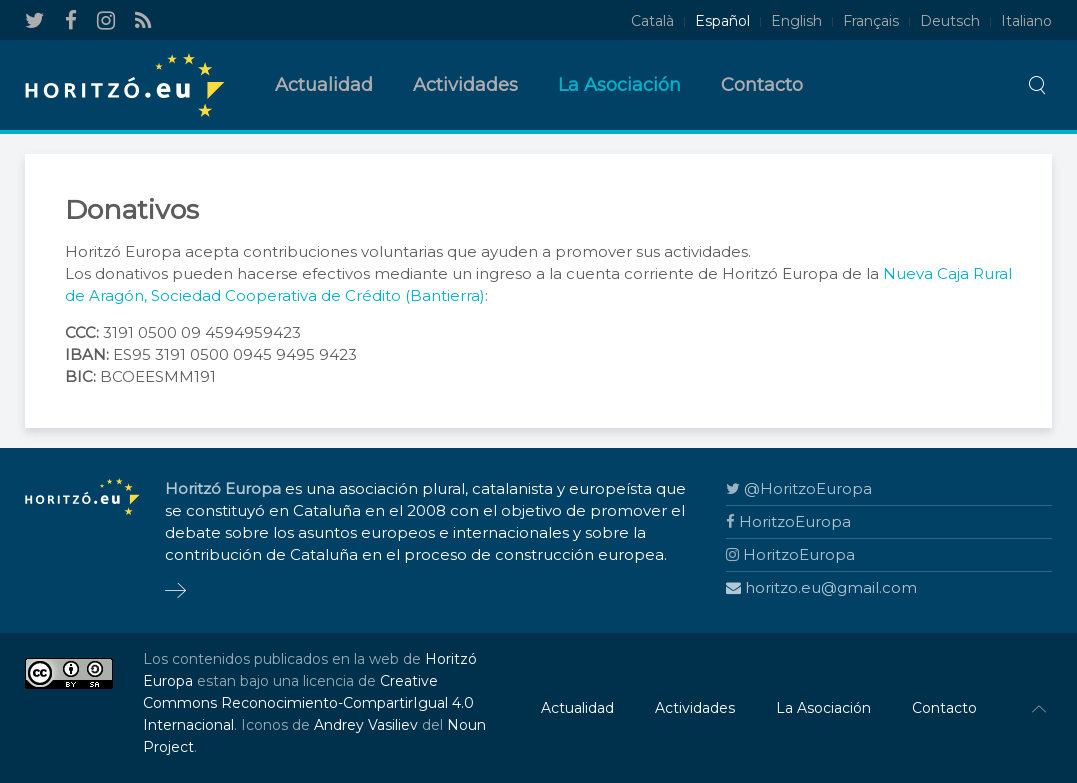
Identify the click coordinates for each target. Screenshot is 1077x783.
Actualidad (324, 85)
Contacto (762, 85)
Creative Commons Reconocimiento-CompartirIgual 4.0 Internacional (308, 703)
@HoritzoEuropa (799, 488)
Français (871, 21)
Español (722, 21)
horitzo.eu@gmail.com (821, 587)
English (796, 21)
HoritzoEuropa (788, 521)
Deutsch (950, 21)
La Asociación (619, 85)
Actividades (465, 85)
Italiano (1026, 21)
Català (652, 21)
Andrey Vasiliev (366, 725)
